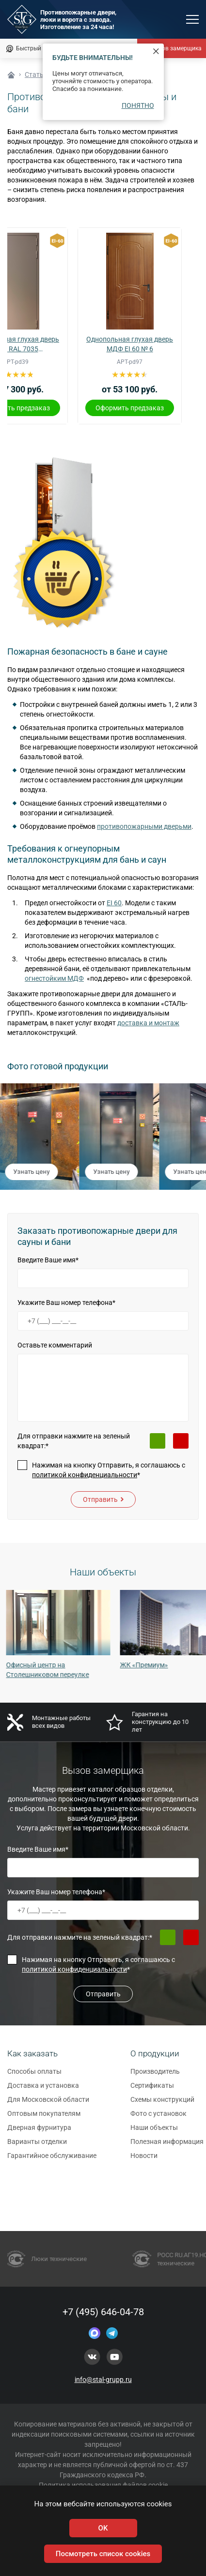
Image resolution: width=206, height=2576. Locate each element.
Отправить (103, 1499)
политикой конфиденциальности (84, 1475)
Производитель (155, 2076)
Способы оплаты (34, 2076)
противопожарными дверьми (144, 826)
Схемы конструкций (162, 2104)
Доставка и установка (43, 2090)
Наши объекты (154, 2132)
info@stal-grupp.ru (103, 2379)
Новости (144, 2160)
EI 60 (114, 903)
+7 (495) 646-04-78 (103, 2312)
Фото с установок (158, 2118)
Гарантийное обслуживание (51, 2160)
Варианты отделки (37, 2146)
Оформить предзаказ (129, 408)
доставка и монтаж (148, 1023)
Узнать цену (32, 1171)
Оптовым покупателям (43, 2118)
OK (103, 2528)
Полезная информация (167, 2146)
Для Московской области (48, 2104)
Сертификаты (152, 2090)
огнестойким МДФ (54, 978)
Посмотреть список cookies (103, 2553)
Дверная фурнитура (39, 2132)
